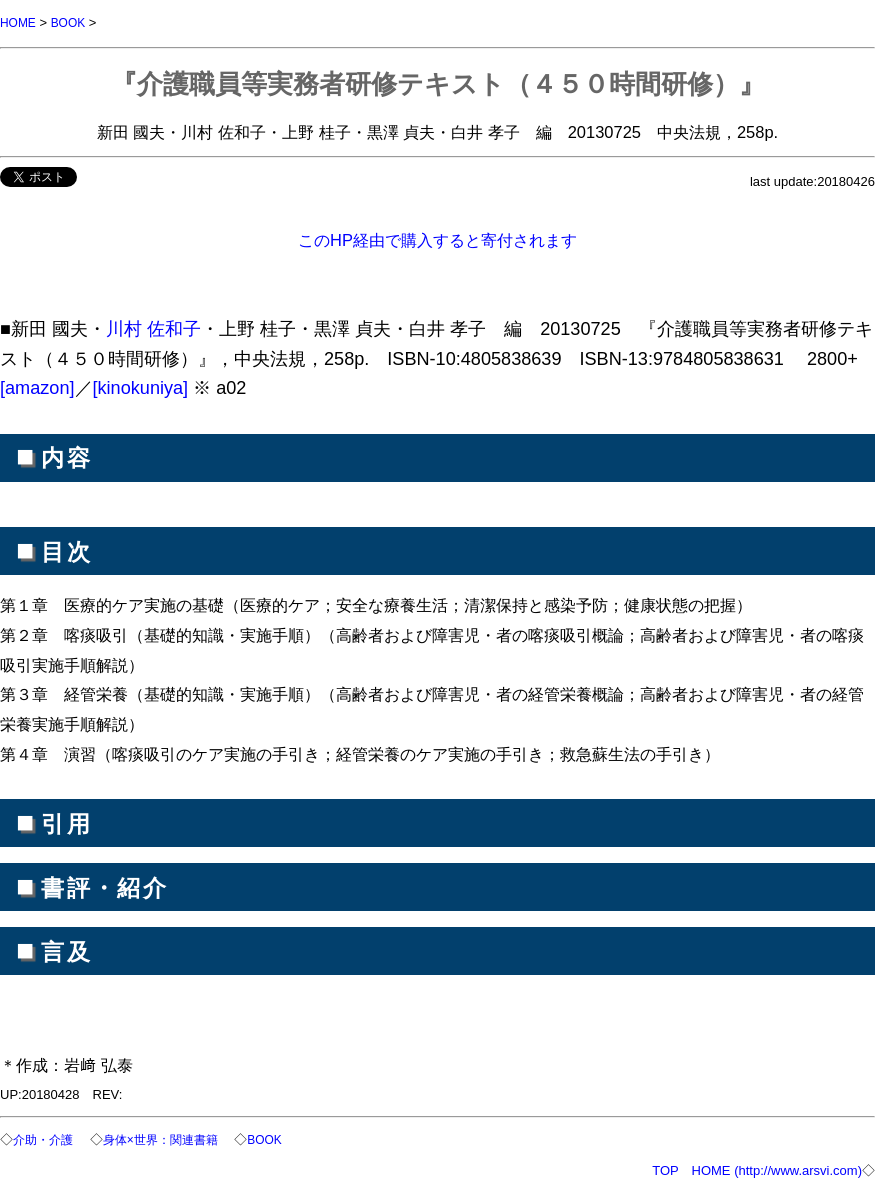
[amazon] (37, 387)
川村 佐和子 (153, 328)
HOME (19, 22)
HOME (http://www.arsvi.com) (777, 1168)
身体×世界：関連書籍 (170, 1138)
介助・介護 (45, 1138)
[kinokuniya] (141, 387)
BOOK (73, 22)
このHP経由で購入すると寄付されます (437, 239)
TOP (665, 1168)
